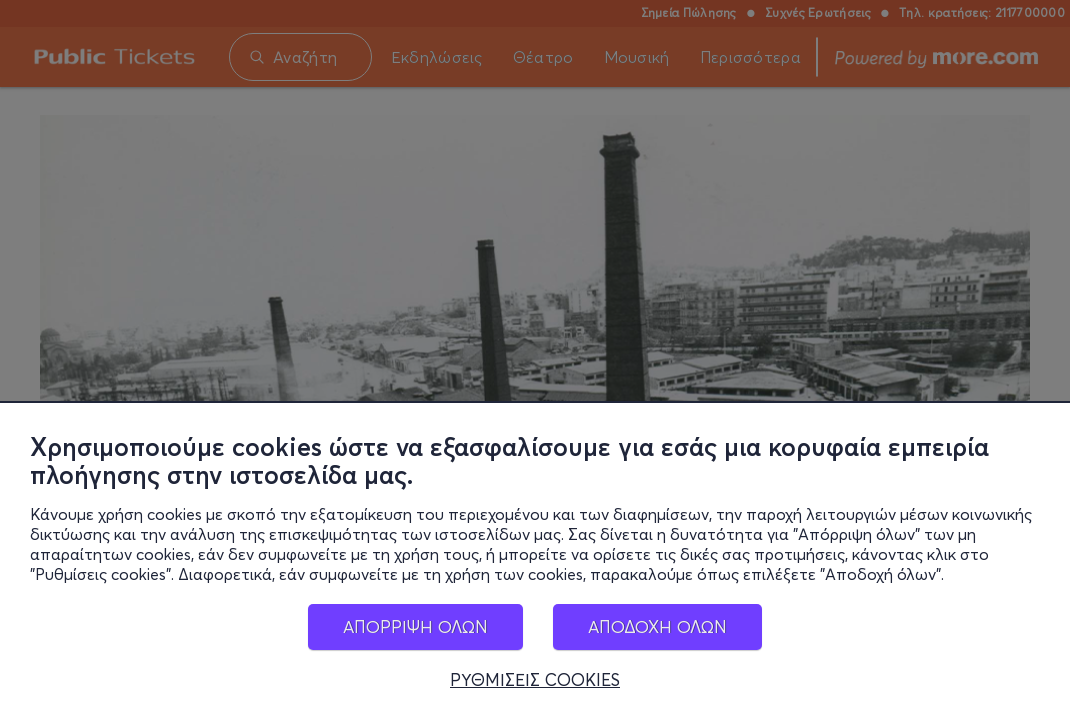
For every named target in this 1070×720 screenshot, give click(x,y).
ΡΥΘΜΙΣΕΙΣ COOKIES (535, 683)
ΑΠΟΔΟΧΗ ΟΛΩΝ (657, 629)
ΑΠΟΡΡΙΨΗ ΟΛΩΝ (415, 629)
